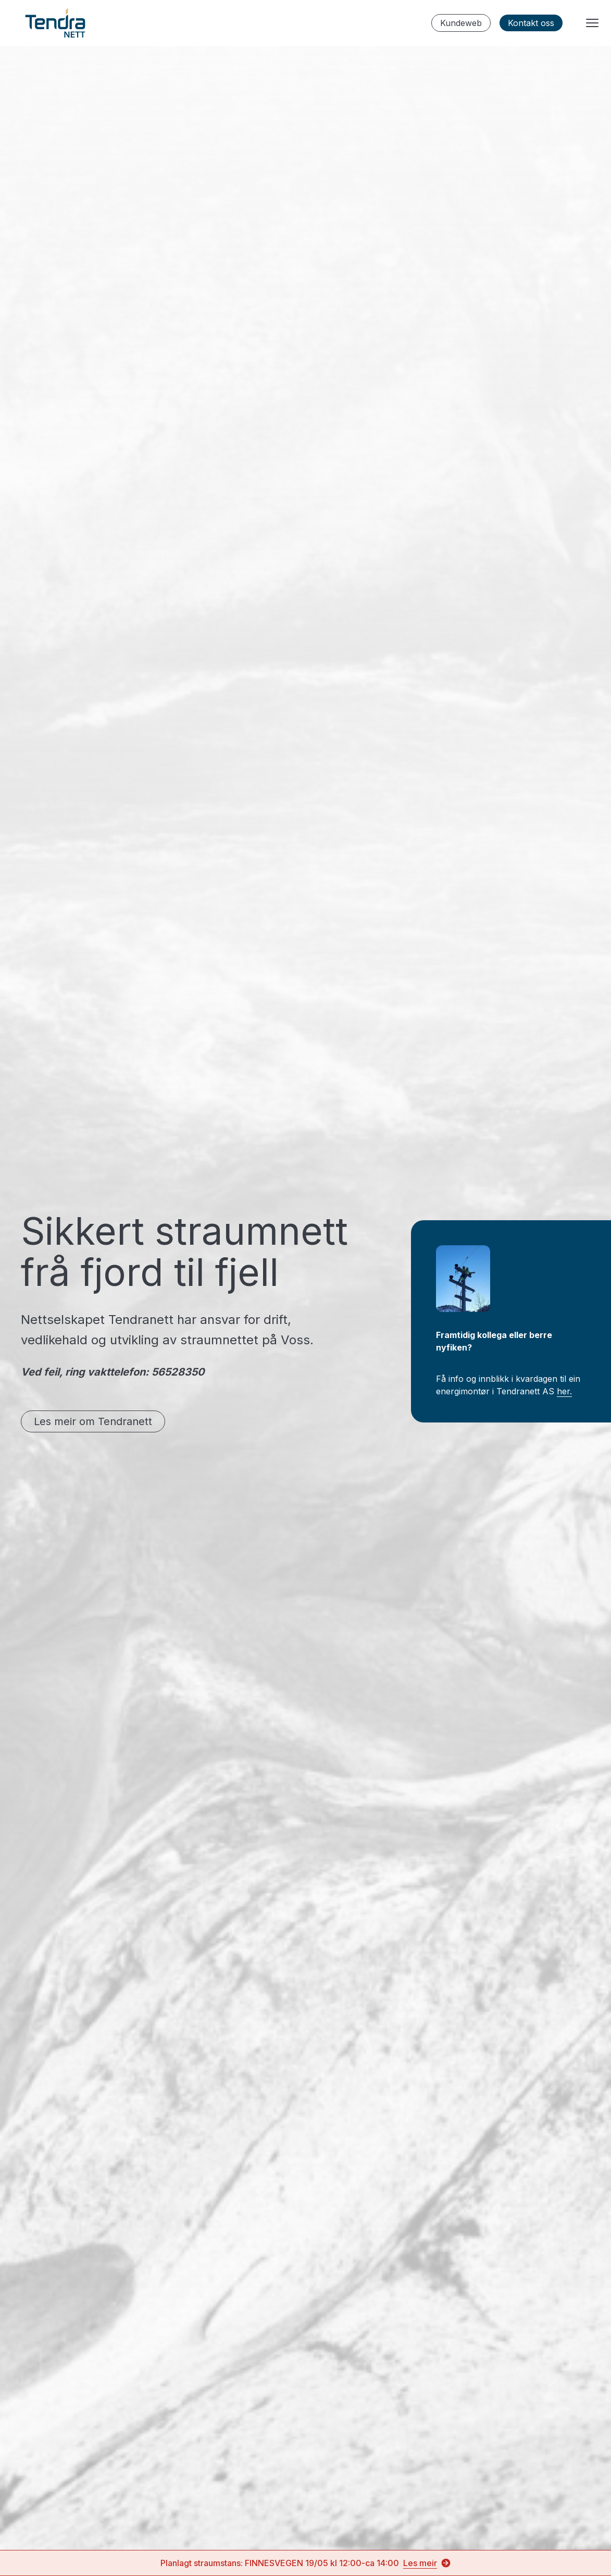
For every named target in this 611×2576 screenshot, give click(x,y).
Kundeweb (461, 23)
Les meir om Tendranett (93, 1421)
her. (564, 1391)
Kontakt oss (531, 23)
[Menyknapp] (592, 23)
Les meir (427, 2563)
